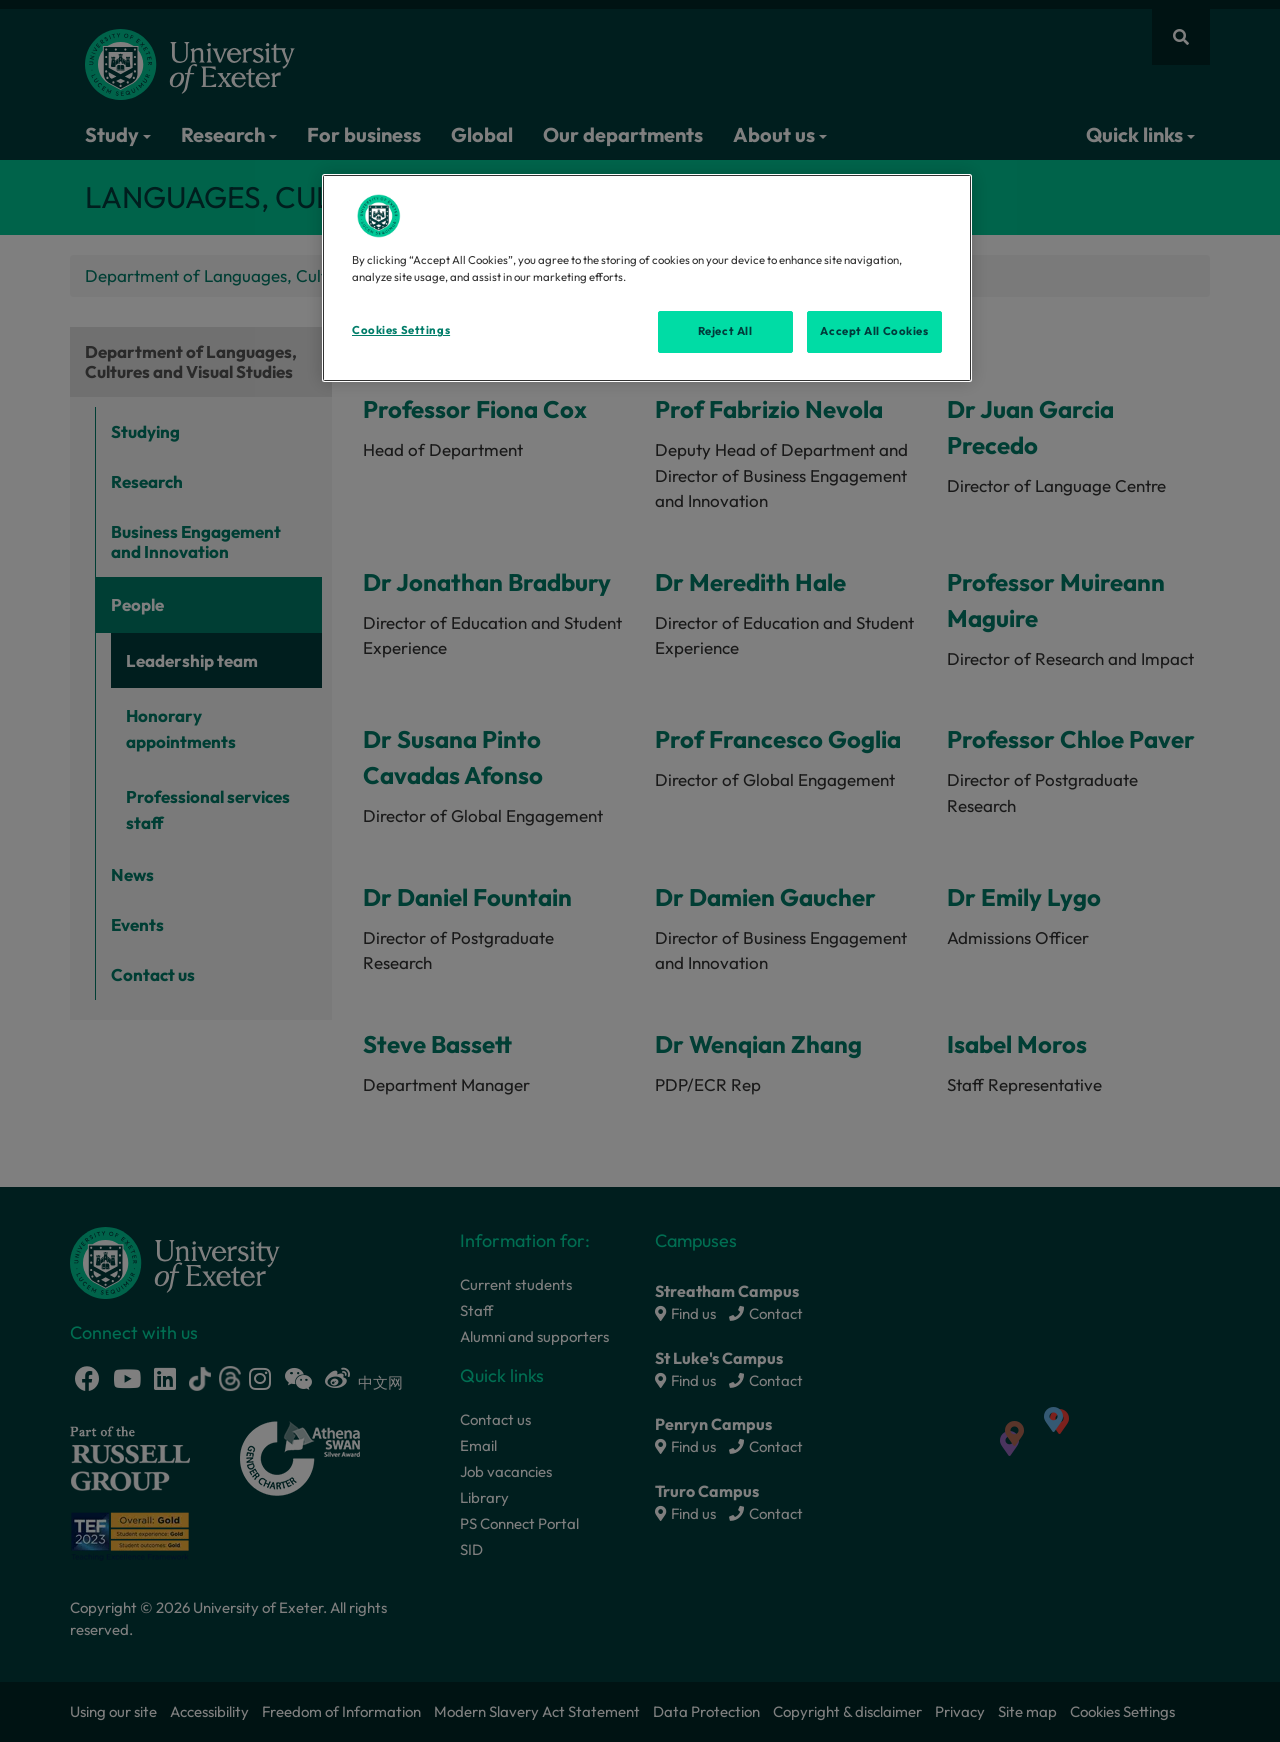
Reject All (725, 331)
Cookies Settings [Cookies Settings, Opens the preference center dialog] (401, 330)
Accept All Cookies (874, 331)
